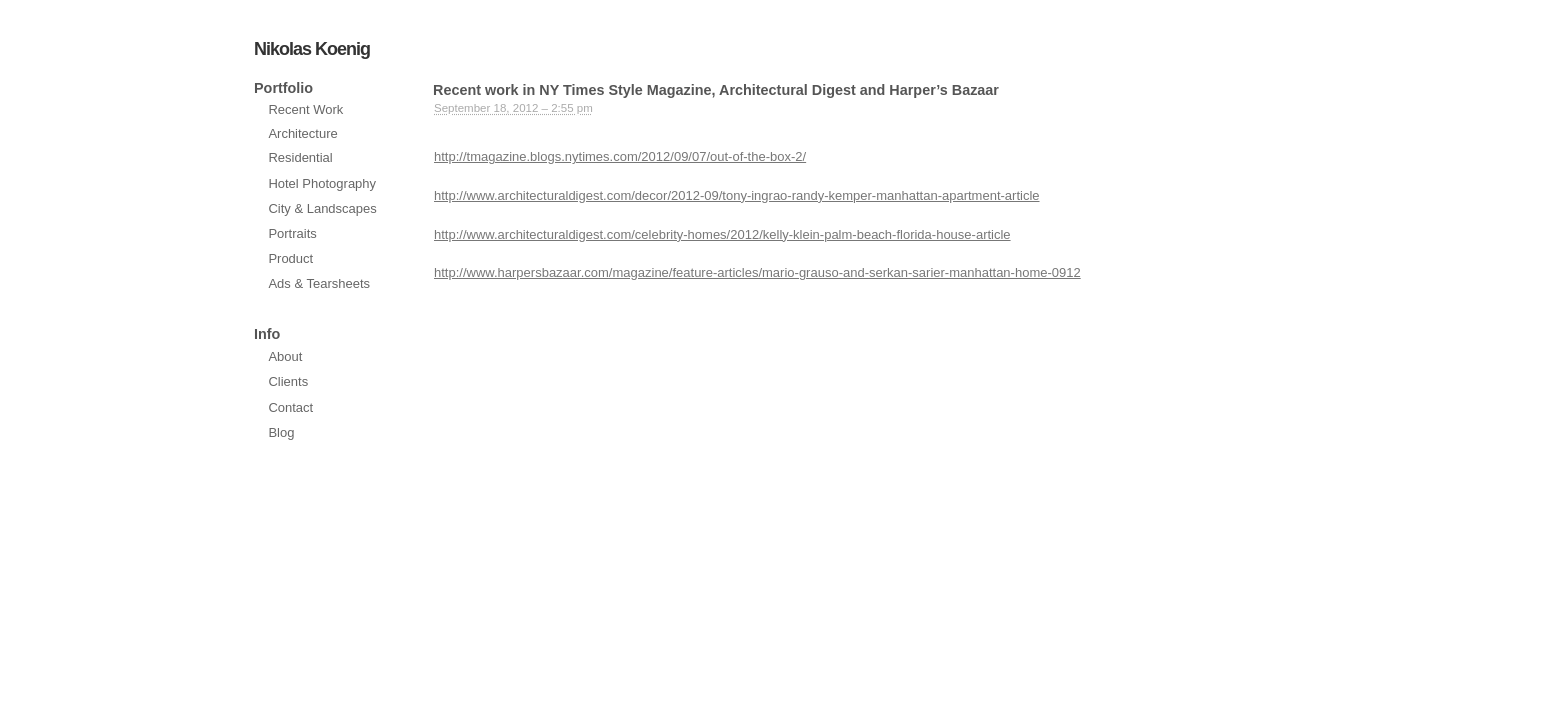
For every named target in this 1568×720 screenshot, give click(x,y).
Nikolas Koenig (312, 49)
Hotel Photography (322, 183)
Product (290, 258)
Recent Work (305, 109)
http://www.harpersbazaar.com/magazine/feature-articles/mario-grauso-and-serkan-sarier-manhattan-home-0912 (757, 272)
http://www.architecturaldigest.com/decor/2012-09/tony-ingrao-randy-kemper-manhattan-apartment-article (737, 195)
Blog (281, 432)
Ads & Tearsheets (319, 283)
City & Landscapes (322, 208)
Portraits (292, 233)
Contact (290, 407)
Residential (300, 157)
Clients (288, 381)
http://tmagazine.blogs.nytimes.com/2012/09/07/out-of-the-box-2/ (620, 156)
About (285, 356)
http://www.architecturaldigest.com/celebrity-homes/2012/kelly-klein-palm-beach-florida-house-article (722, 234)
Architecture (302, 133)
